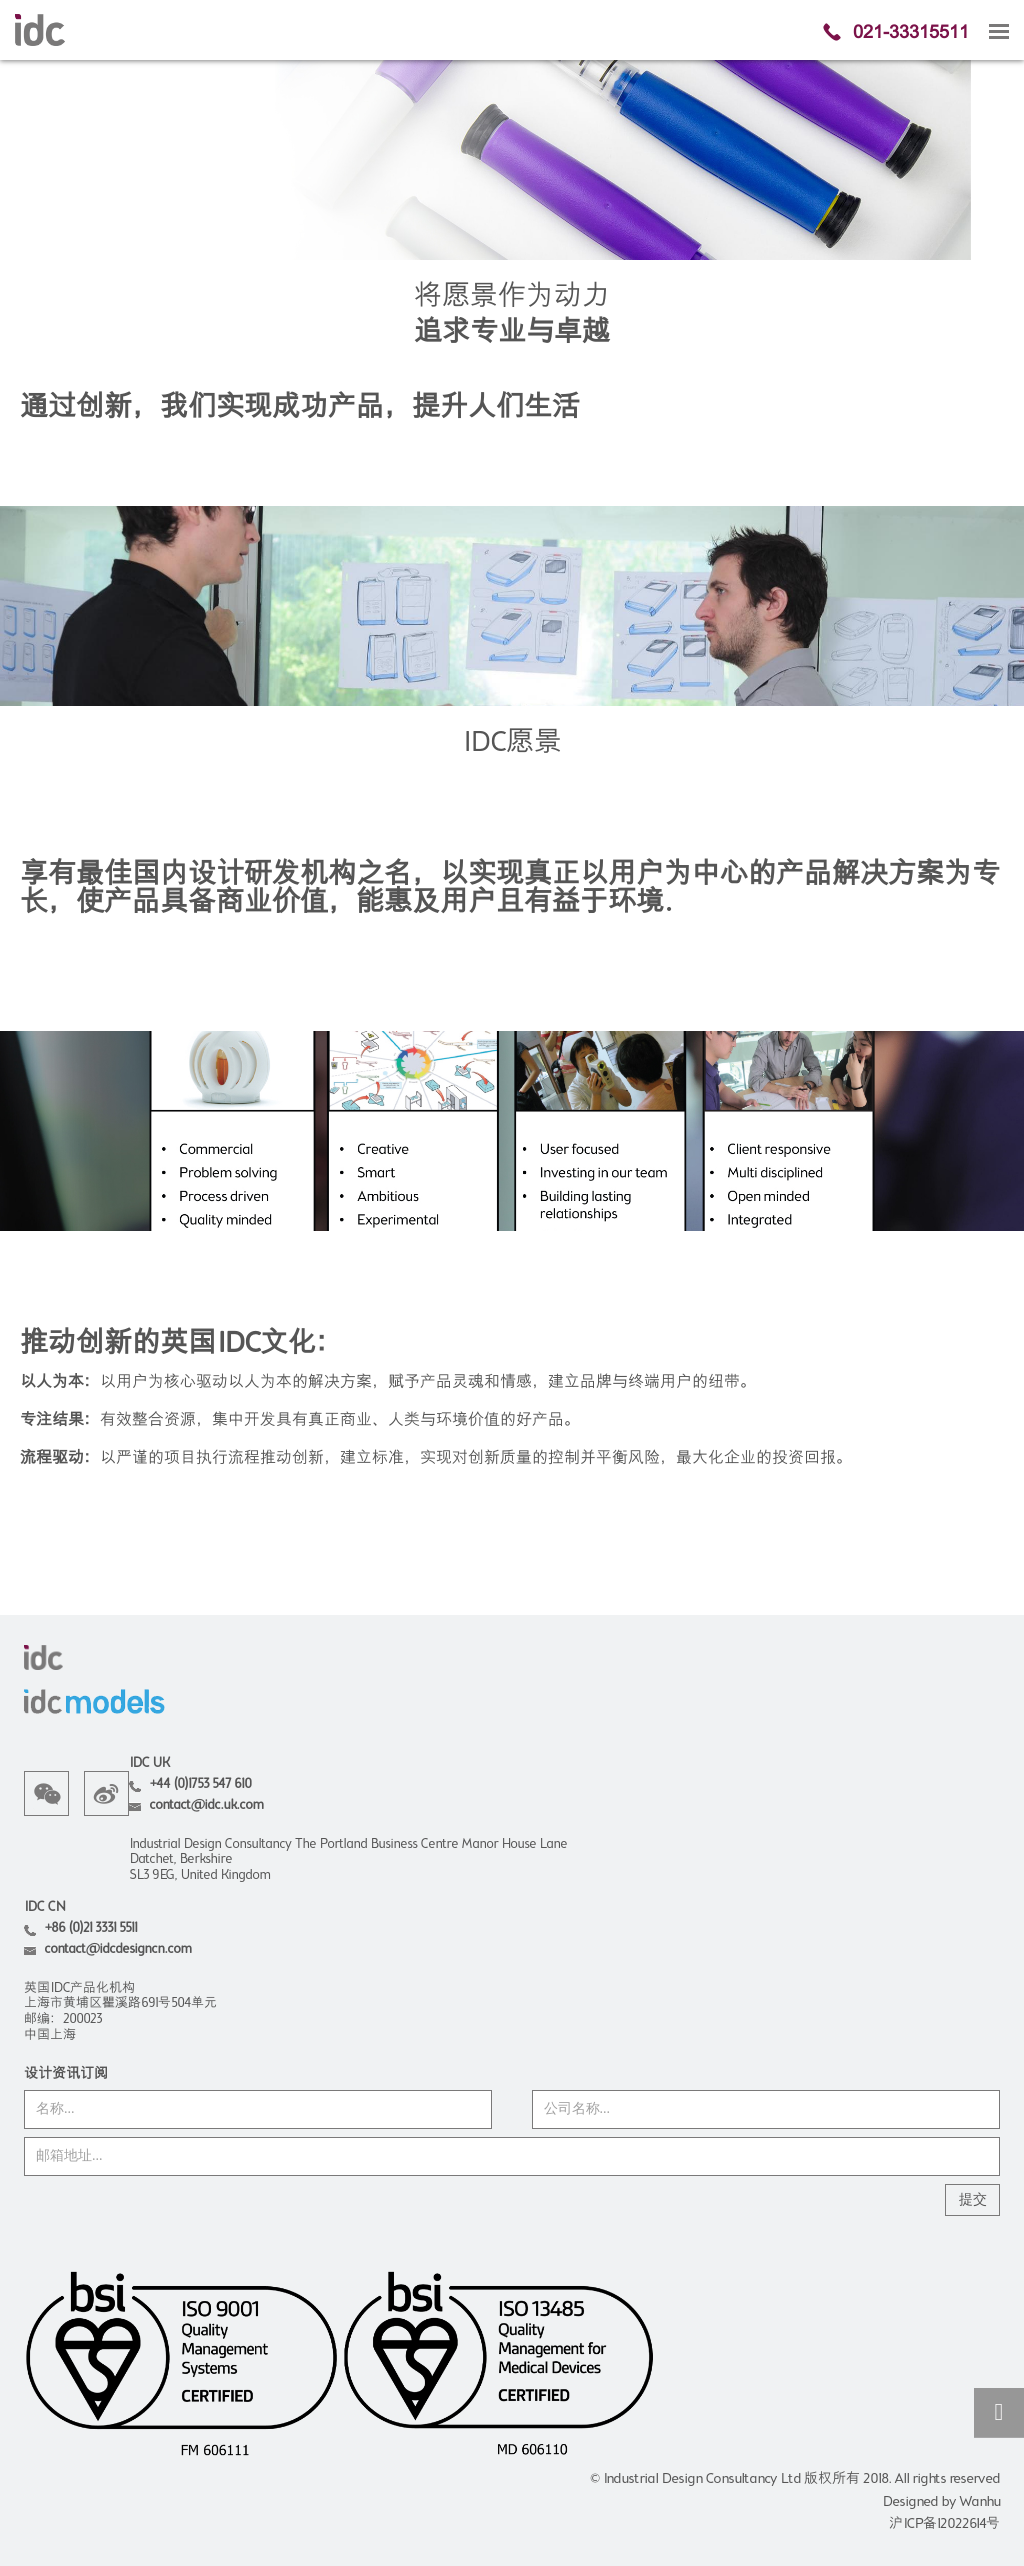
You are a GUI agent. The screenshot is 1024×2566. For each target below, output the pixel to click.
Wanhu (979, 2502)
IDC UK (149, 1763)
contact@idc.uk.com (206, 1805)
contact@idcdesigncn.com (117, 1949)
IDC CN (44, 1907)
